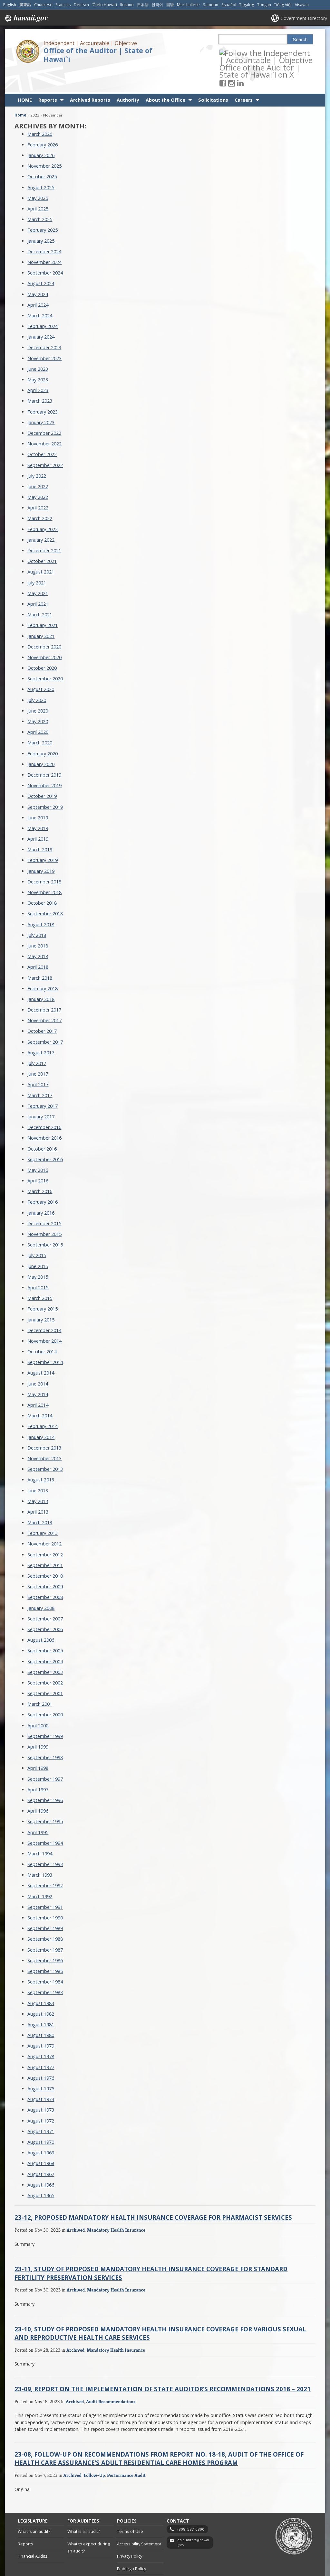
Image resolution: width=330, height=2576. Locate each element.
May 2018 (37, 933)
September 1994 (45, 1820)
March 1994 (39, 1830)
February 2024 (42, 303)
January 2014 (40, 1414)
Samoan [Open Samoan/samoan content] (210, 4)
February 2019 (42, 837)
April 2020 (37, 709)
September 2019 (45, 784)
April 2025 (37, 185)
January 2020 (40, 741)
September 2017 (45, 1019)
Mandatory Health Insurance (116, 2207)
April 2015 (37, 1264)
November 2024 (44, 239)
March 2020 (39, 719)
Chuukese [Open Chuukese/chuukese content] (43, 4)
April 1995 (37, 1809)
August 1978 (40, 2033)
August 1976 (40, 2055)
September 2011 (45, 1542)
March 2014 (39, 1392)
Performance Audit (126, 2452)
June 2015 (37, 1243)
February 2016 (42, 1179)
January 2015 (40, 1296)
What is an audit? (34, 2508)
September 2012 (45, 1531)
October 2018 (42, 880)
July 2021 (36, 559)
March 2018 (39, 955)
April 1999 (37, 1724)
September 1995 (45, 1798)
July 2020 (36, 677)
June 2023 (37, 346)
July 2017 (36, 1040)
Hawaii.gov (25, 18)
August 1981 (40, 2001)
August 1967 (40, 2151)
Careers (244, 77)
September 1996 (45, 1777)
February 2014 (42, 1403)
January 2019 (40, 848)
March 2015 (39, 1275)
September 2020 (45, 655)
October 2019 (42, 773)
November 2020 (44, 634)
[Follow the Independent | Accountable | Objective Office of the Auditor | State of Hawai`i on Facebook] (231, 52)
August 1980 (40, 2012)
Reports (47, 77)
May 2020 (37, 698)
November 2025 (44, 143)
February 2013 (42, 1510)
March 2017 (39, 1072)
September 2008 (45, 1574)
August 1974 (40, 2076)
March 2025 (39, 196)
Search (300, 39)
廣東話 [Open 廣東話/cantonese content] (25, 4)
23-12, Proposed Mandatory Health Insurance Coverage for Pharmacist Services (153, 2194)
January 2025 (40, 218)
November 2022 (44, 420)
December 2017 (44, 987)
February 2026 (42, 121)
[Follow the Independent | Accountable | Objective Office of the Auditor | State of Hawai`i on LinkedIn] (248, 52)
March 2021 (39, 591)
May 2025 (37, 175)
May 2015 (37, 1254)
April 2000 (37, 1702)
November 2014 (44, 1318)
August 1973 (40, 2087)
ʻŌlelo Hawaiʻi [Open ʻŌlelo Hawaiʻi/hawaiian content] (104, 4)
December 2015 (44, 1200)
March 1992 (39, 1873)
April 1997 (37, 1766)
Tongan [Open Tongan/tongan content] (264, 4)
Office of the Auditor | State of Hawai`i (98, 54)
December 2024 (44, 228)
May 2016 (37, 1147)
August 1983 (40, 1980)
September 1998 (45, 1734)
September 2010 (45, 1553)
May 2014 (37, 1371)
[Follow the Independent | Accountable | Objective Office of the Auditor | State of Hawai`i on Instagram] (240, 52)
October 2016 (42, 1126)
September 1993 (45, 1841)
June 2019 (37, 794)
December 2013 (44, 1425)
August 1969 (40, 2129)
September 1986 (45, 1937)
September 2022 (45, 442)
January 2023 (40, 399)
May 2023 (37, 356)
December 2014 (44, 1307)
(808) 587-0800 (191, 2506)
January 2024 (40, 314)
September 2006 (45, 1606)
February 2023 (42, 389)
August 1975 (40, 2065)
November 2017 (44, 997)
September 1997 (45, 1756)
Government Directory (303, 18)
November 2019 (44, 762)
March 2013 (39, 1499)
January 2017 (40, 1093)
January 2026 (40, 132)
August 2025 (40, 164)
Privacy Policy (129, 2533)
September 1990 (45, 1894)
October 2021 (42, 538)
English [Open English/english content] (9, 4)
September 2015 (45, 1221)
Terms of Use (130, 2508)
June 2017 (37, 1051)
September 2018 (45, 890)
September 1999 (45, 1713)
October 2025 (42, 153)
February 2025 (42, 207)
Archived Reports (90, 77)
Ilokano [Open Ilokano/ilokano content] (127, 4)
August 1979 (40, 2023)
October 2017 (42, 1008)
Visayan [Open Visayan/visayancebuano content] (302, 4)
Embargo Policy (131, 2545)
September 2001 (45, 1670)
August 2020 (40, 666)
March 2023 (39, 378)
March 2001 (39, 1681)
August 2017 (40, 1029)
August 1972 (40, 2098)
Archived (76, 2207)
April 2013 (37, 1489)
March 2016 (39, 1168)
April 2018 (37, 944)
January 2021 (40, 613)
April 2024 (37, 282)
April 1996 (37, 1788)
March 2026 (39, 111)
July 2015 (36, 1232)
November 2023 (44, 335)
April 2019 (37, 816)
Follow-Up (94, 2452)
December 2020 (44, 624)
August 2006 (40, 1617)
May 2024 (37, 271)
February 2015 (42, 1286)
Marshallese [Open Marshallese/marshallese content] (188, 4)
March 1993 (39, 1852)
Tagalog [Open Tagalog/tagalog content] (246, 4)
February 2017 (42, 1083)
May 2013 (37, 1478)
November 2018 (44, 869)
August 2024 (40, 260)
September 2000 (45, 1691)
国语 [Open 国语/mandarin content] (170, 4)
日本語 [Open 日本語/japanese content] (143, 4)
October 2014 (42, 1328)
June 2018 (37, 922)
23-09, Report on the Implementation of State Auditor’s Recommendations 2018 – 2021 (163, 2366)
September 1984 (45, 1958)
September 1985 (45, 1948)
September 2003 (45, 1649)
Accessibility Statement (139, 2521)
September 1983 (45, 1969)
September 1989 (45, 1905)
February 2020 (42, 730)
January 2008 (40, 1585)
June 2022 (37, 463)
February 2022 (42, 506)
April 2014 (37, 1382)
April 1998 (37, 1745)
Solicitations (213, 77)
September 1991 (45, 1884)
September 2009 (45, 1563)
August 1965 (40, 2172)
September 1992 (45, 1862)
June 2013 (37, 1467)
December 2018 (44, 858)
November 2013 (44, 1435)
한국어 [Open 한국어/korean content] (157, 4)
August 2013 (40, 1456)
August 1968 (40, 2140)
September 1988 (45, 1916)
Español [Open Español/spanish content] (228, 4)
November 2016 (44, 1115)
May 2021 (37, 570)
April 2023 (37, 367)
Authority (128, 77)
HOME (25, 77)
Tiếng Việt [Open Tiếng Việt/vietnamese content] (283, 4)
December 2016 (44, 1104)
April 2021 (37, 581)
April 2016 (37, 1157)
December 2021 (44, 527)
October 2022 (42, 431)
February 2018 (42, 965)
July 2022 (36, 453)
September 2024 (45, 250)
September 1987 (45, 1927)
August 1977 (40, 2044)
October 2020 (42, 645)
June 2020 (37, 688)
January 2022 (40, 517)
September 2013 (45, 1446)
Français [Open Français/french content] (63, 4)
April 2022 (37, 484)
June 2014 (37, 1361)
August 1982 (40, 1991)
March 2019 (39, 826)
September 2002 (45, 1660)
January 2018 (40, 976)
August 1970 (40, 2119)
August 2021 (40, 549)
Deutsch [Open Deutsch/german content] (81, 4)
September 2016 (45, 1136)
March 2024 (39, 292)
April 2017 (37, 1061)
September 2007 (45, 1595)
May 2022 (37, 474)
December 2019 (44, 752)
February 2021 (42, 602)
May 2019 (37, 805)
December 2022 (44, 410)
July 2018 (36, 912)
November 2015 (44, 1211)
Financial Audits (32, 2533)
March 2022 (39, 495)
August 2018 (40, 901)
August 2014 (40, 1350)
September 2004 (45, 1638)
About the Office (165, 77)
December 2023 (44, 324)
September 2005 (45, 1627)
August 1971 (40, 2108)
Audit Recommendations (110, 2378)
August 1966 (40, 2162)
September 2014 (45, 1339)
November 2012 (44, 1520)
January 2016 (40, 1190)
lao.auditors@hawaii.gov (193, 2519)
